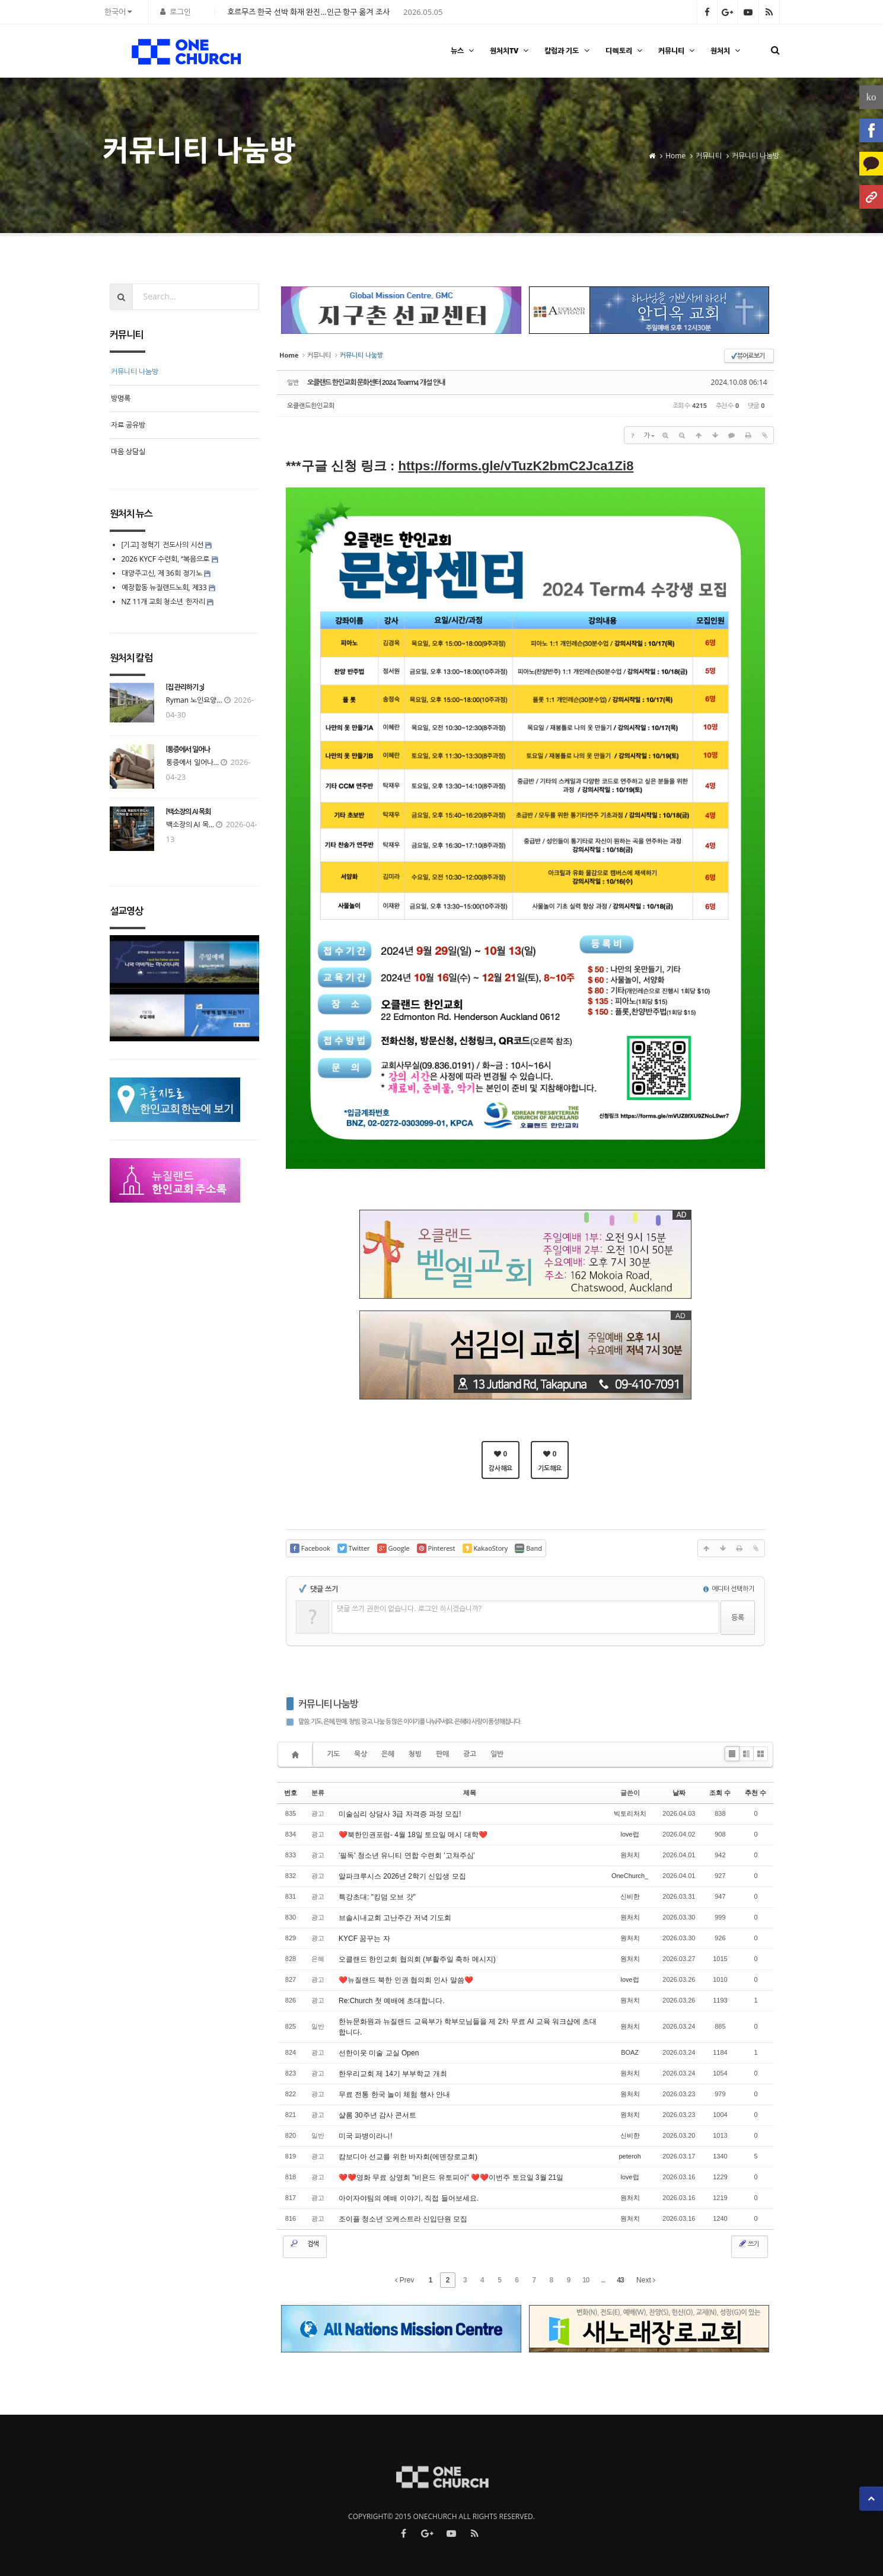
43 (620, 2280)
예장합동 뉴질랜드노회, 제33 (164, 587)
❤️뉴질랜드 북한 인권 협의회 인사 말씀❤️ (406, 1980)
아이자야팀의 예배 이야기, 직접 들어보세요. (409, 2198)
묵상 (360, 1754)
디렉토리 (625, 51)
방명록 (120, 398)
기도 (333, 1754)
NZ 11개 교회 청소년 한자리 (163, 602)
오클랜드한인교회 (310, 405)
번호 (290, 1792)
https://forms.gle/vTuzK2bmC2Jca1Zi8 (515, 465)
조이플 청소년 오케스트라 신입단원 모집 (403, 2219)
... (603, 2280)
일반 (496, 1754)
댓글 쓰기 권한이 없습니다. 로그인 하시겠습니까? (409, 1608)
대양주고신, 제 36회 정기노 (162, 573)
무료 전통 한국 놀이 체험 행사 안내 (394, 2094)
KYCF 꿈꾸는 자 (364, 1938)
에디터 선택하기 (729, 1588)
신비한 (630, 1896)
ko (871, 97)
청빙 (415, 1754)
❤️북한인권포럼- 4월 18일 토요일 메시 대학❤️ (413, 1835)
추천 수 (755, 1792)
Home (675, 150)
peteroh (629, 2156)
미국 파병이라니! (366, 2136)
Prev (404, 2280)
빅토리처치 (630, 1813)
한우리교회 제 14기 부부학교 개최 (393, 2074)
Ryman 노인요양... (194, 700)
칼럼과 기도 (568, 51)
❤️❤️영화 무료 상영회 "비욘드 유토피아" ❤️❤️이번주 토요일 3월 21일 (451, 2177)
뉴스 (464, 51)
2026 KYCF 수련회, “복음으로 (166, 559)
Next (645, 2280)
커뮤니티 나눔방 (755, 150)
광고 (469, 1754)
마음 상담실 (128, 452)
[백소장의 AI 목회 (188, 812)
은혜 (387, 1754)
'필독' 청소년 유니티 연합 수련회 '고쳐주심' (407, 1855)
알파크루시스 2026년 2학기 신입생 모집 (402, 1876)
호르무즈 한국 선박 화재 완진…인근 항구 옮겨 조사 (308, 12)
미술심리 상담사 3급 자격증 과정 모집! (400, 1814)
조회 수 (720, 1792)
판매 (442, 1754)
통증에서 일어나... (192, 762)
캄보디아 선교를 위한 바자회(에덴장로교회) (408, 2157)
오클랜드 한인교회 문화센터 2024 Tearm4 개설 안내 (376, 382)
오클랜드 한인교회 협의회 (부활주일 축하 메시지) (417, 1959)
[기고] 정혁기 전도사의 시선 (162, 545)
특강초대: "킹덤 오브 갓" (377, 1897)
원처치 (726, 51)
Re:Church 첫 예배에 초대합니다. (392, 2001)
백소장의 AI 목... (190, 825)
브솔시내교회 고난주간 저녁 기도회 (395, 1918)
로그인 (180, 12)
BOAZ (630, 2052)
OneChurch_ (629, 1875)
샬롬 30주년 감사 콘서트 (377, 2115)
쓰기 (748, 2243)
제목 (469, 1792)
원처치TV (510, 51)
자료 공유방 (128, 425)
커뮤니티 (677, 51)
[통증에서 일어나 (188, 749)
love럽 (630, 1834)
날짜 (679, 1792)
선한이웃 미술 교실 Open (379, 2053)
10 (585, 2280)
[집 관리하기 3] (185, 687)
